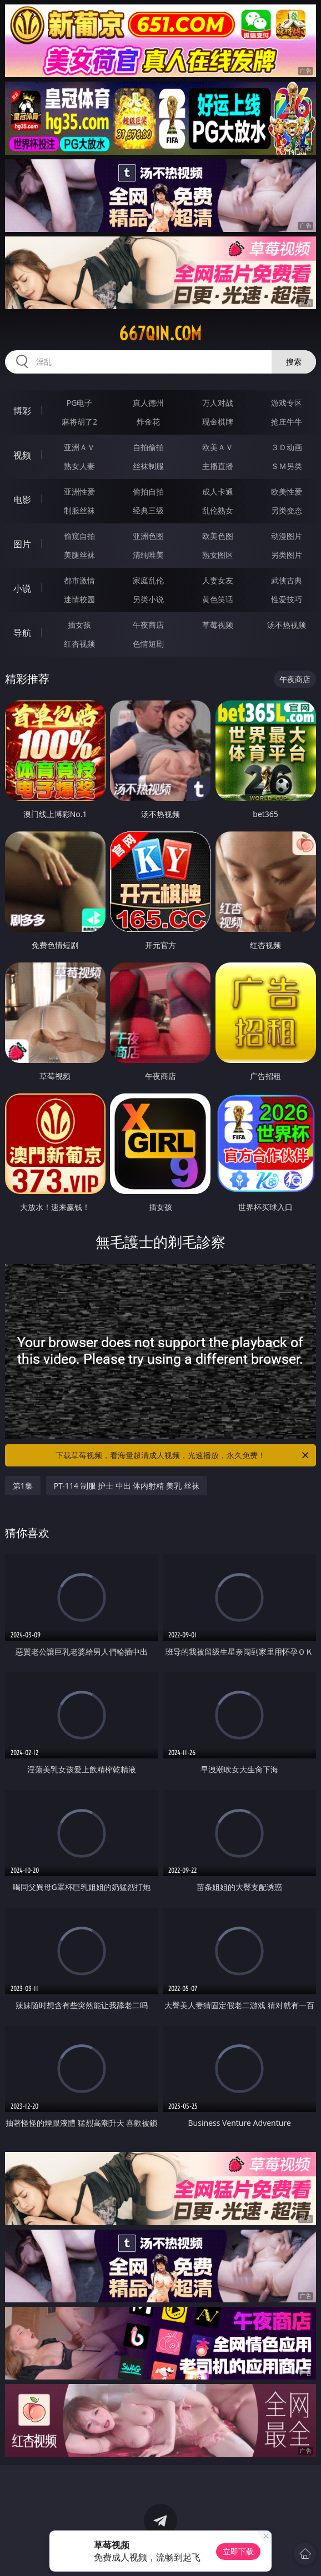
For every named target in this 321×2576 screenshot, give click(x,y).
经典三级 (148, 510)
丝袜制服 (148, 466)
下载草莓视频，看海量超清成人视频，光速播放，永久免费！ (183, 1455)
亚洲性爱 (79, 491)
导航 (22, 633)
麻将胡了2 (79, 421)
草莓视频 (217, 624)
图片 (22, 544)
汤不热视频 (286, 624)
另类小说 (148, 599)
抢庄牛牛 (286, 421)
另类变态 (286, 510)
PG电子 (80, 402)
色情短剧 (148, 643)
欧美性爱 (286, 491)
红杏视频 (79, 643)
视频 (22, 455)
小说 (22, 588)
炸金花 (148, 421)
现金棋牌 (217, 421)
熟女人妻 (79, 466)
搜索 (294, 361)
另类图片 (286, 555)
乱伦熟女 (217, 510)
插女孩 (79, 624)
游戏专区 (286, 402)
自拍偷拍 (148, 447)
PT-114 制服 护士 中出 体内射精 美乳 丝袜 (126, 1485)
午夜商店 (148, 624)
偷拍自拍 (148, 491)
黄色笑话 (217, 599)
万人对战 (217, 402)
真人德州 (148, 402)
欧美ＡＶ (217, 447)
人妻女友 (217, 580)
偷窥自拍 (79, 536)
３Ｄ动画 (286, 447)
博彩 (22, 411)
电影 (22, 499)
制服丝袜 (79, 510)
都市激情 (79, 580)
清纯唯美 (148, 555)
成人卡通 (217, 491)
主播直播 (217, 466)
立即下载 (238, 2551)
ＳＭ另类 (286, 466)
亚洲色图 (148, 536)
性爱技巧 (286, 599)
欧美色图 (217, 536)
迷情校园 (79, 599)
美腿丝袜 (79, 555)
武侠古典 (286, 580)
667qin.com (160, 333)
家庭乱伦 (148, 580)
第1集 (23, 1485)
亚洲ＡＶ (79, 447)
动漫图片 (286, 536)
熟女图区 (217, 555)
